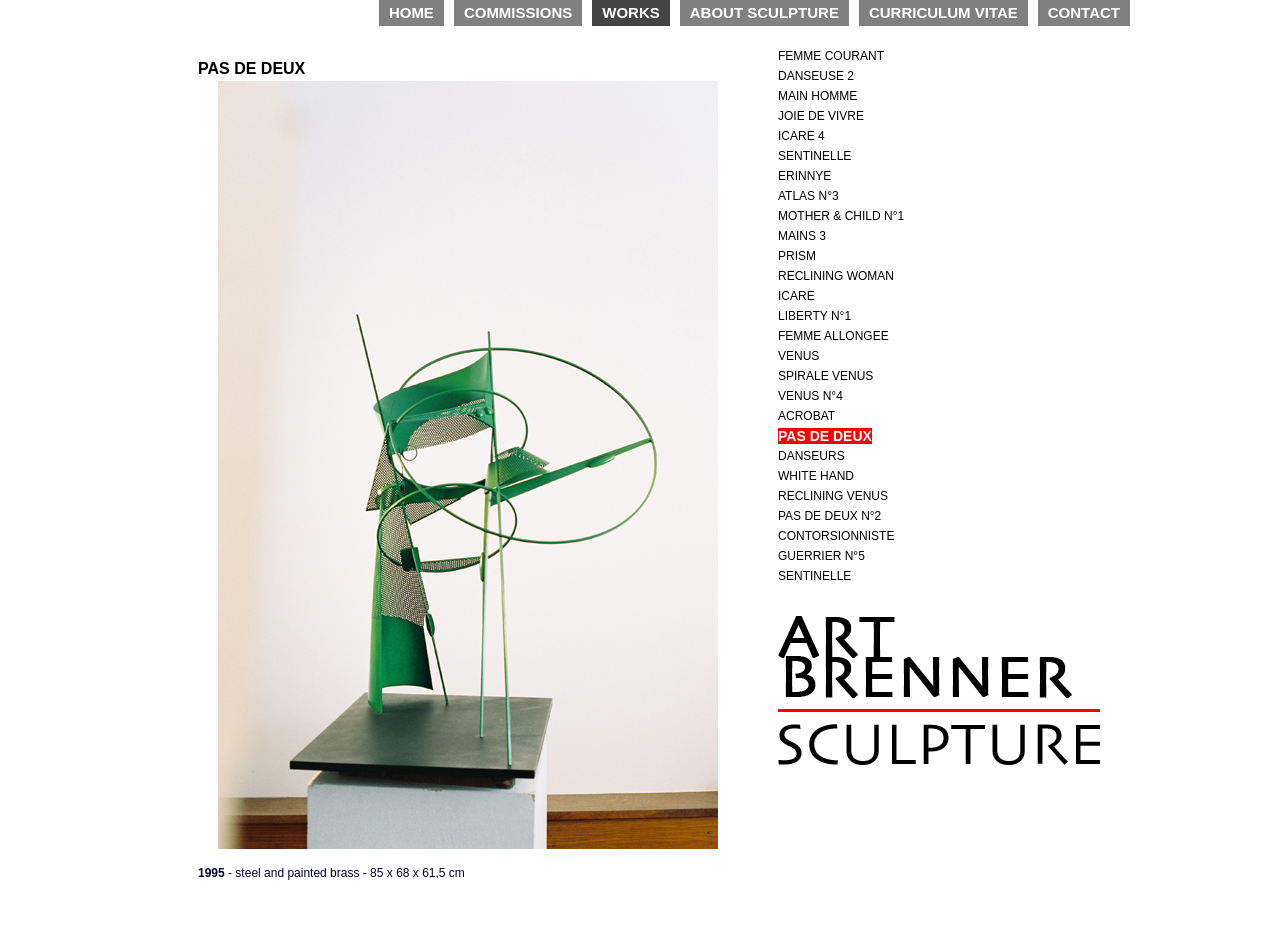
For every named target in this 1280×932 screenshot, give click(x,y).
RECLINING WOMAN (836, 276)
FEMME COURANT (831, 56)
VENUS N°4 (810, 396)
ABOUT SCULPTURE (764, 12)
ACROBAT (806, 416)
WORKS (631, 12)
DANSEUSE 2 (816, 76)
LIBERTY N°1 (814, 316)
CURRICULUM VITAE (943, 12)
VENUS (798, 356)
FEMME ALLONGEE (833, 336)
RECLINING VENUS (833, 496)
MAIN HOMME (817, 96)
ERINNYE (804, 176)
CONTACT (1084, 12)
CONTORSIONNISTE (836, 536)
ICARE (796, 296)
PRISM (797, 256)
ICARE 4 (801, 136)
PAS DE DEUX (825, 436)
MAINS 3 (802, 236)
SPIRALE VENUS (825, 376)
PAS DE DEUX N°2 (829, 516)
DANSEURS (811, 456)
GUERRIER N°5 (821, 556)
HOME (411, 12)
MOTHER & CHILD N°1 (841, 216)
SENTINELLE (814, 156)
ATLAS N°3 (808, 196)
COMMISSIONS (518, 12)
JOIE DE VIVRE (821, 116)
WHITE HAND (816, 476)
